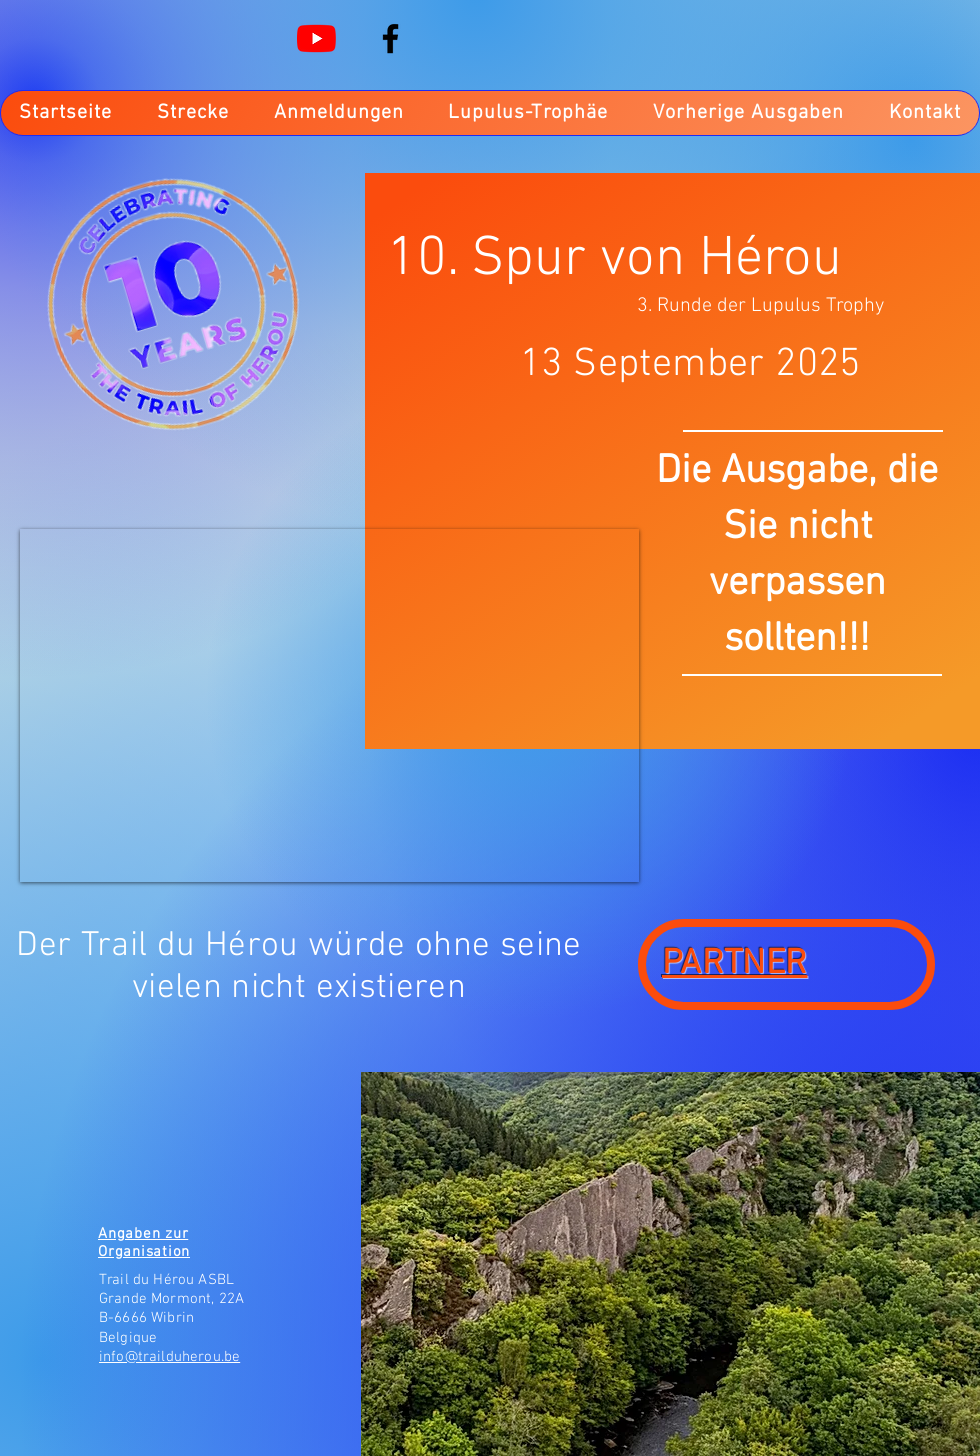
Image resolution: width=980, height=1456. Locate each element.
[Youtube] (316, 38)
